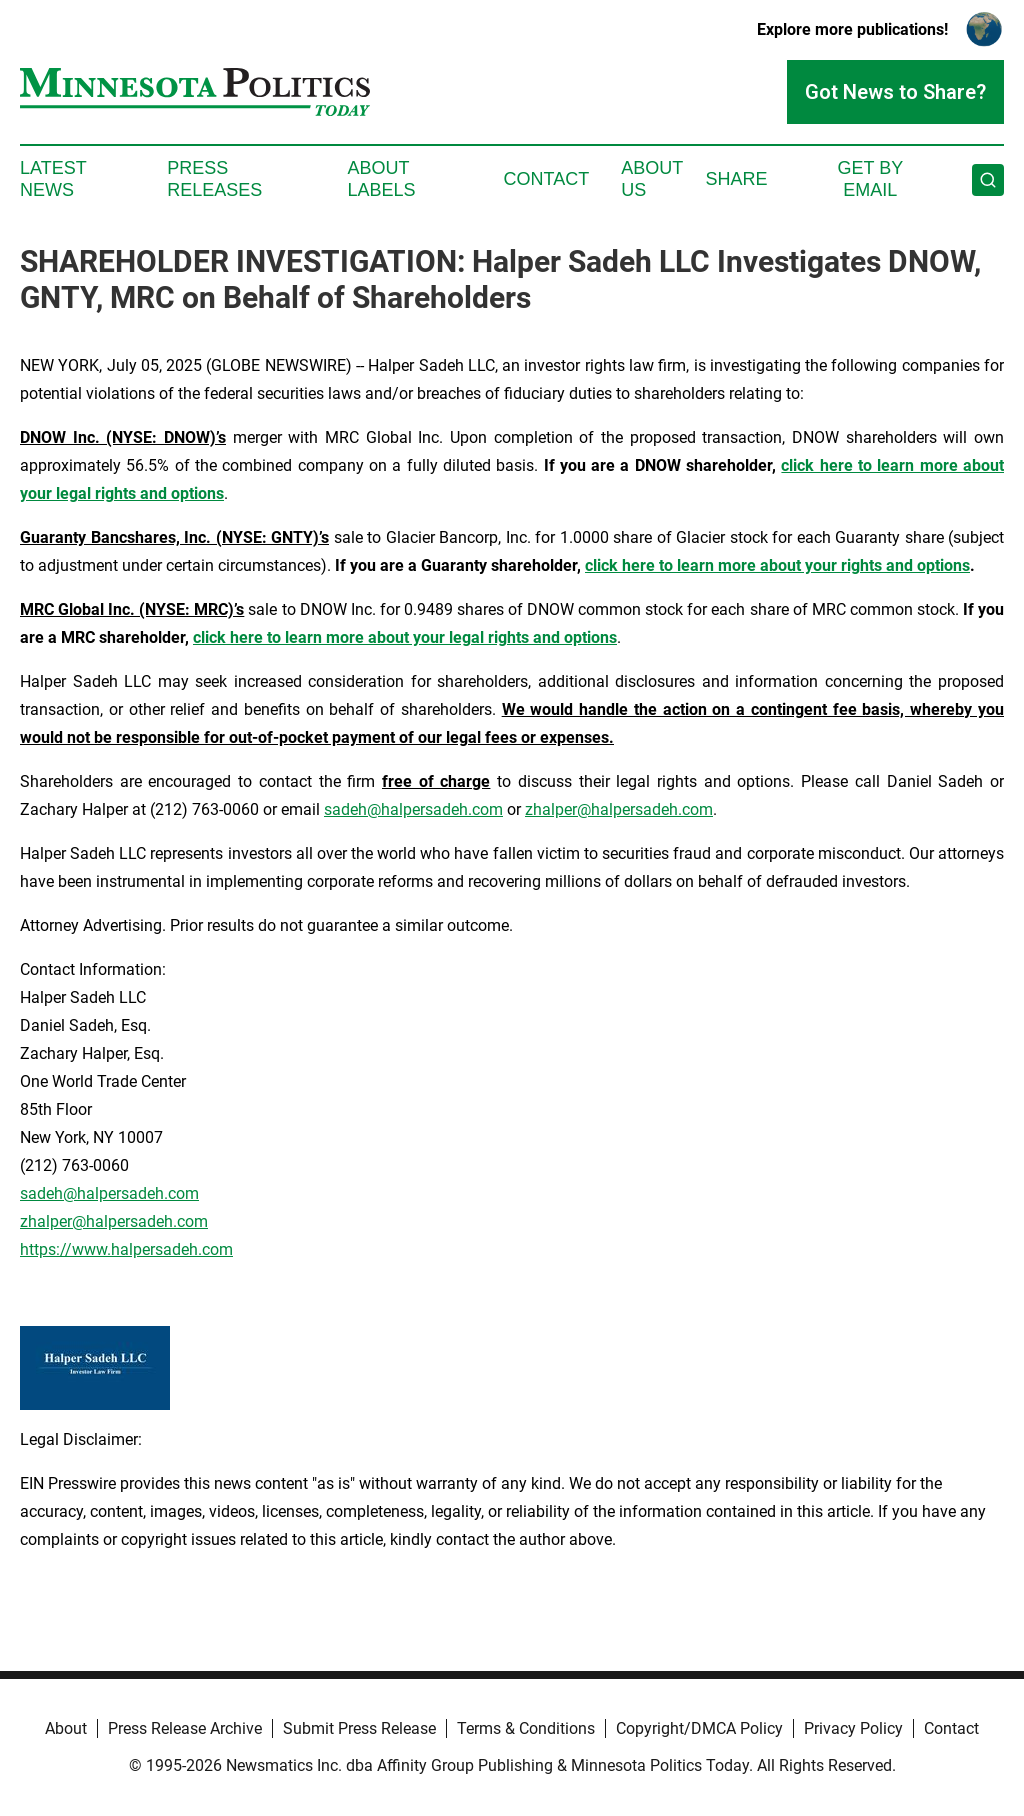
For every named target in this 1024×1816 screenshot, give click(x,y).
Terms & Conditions (526, 1728)
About (66, 1728)
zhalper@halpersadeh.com (619, 809)
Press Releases (214, 179)
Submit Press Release (359, 1728)
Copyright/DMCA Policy (699, 1728)
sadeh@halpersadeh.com (413, 809)
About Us (652, 179)
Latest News (53, 179)
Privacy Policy (853, 1728)
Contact (546, 179)
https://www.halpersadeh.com (126, 1249)
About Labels (382, 179)
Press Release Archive (185, 1728)
